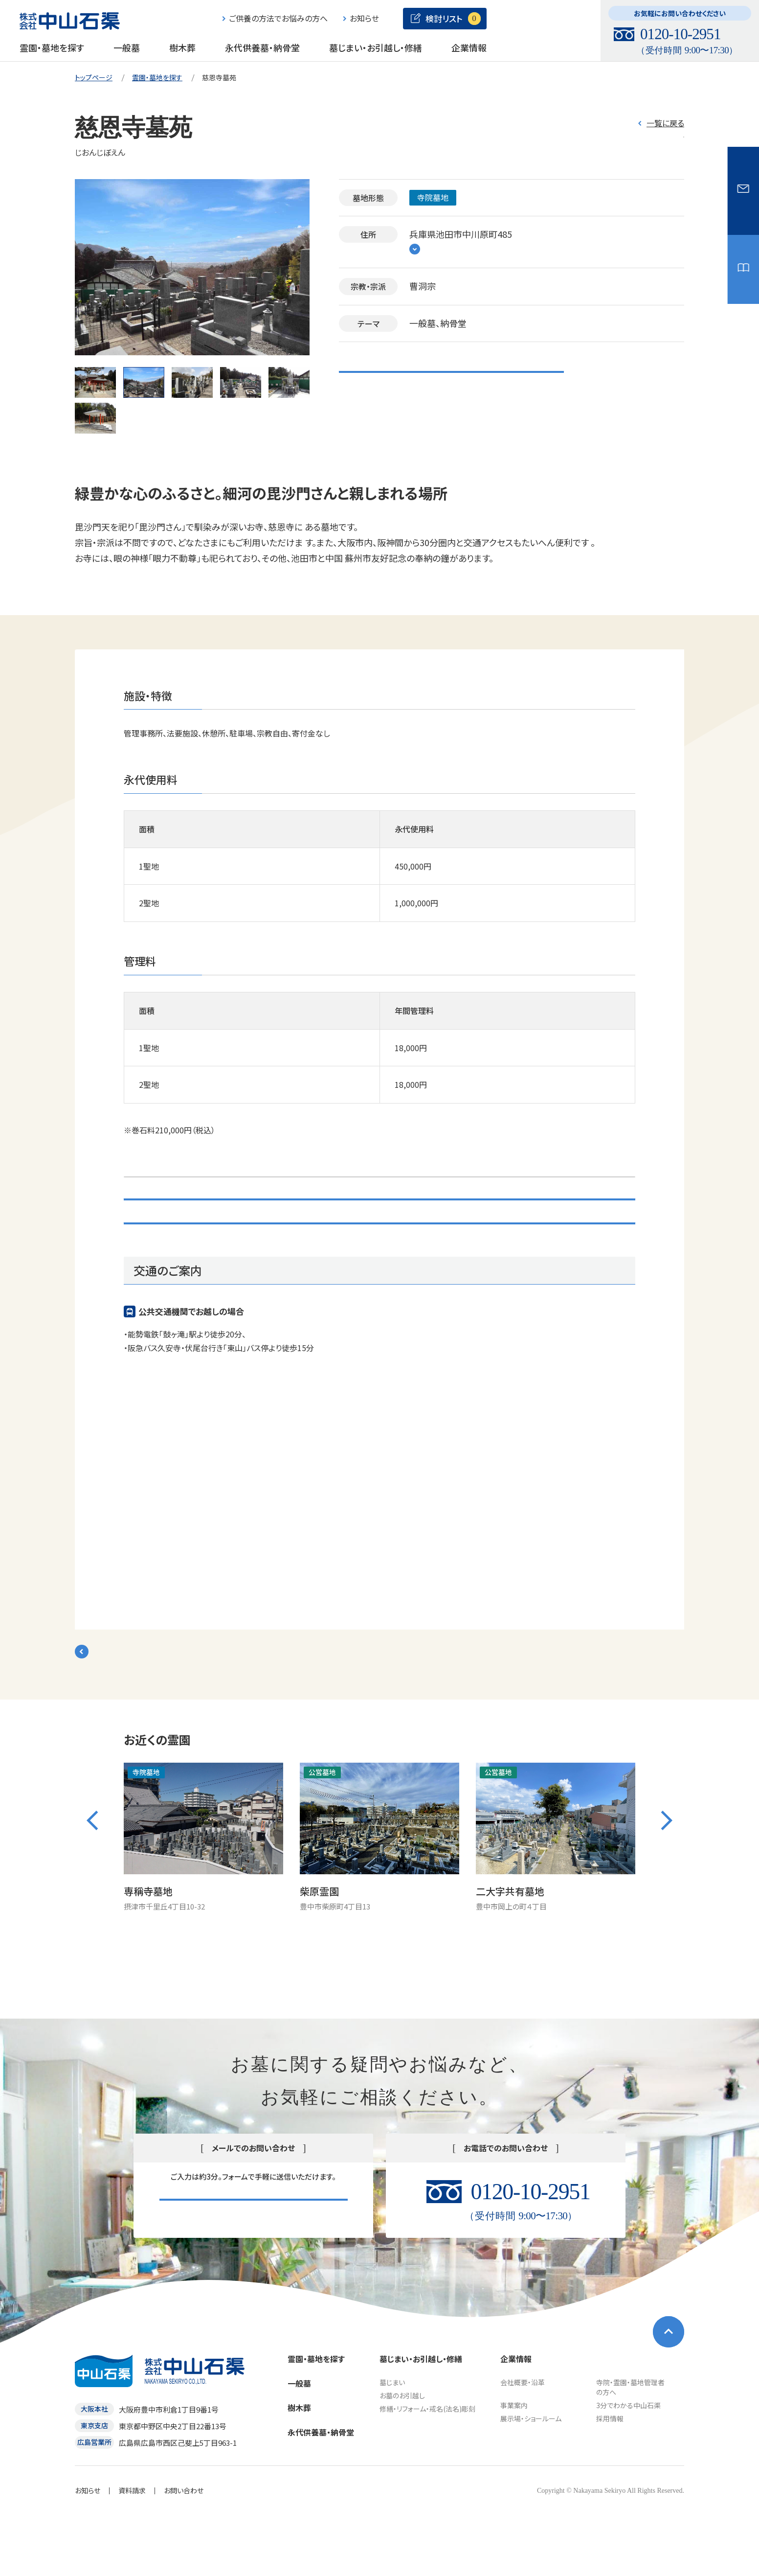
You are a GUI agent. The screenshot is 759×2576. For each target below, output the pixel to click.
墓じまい (392, 2442)
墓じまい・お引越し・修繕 (375, 47)
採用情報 (610, 2478)
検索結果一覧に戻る (133, 1712)
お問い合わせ (380, 1270)
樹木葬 (182, 47)
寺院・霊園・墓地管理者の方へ (630, 2447)
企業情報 (469, 47)
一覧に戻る (665, 123)
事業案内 (514, 2465)
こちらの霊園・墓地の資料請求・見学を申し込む (451, 376)
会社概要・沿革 (522, 2442)
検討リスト (642, 147)
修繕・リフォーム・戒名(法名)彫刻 (427, 2468)
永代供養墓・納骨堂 (262, 47)
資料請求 (132, 2550)
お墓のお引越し (402, 2455)
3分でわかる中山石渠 (628, 2465)
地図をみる (443, 250)
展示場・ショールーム (530, 2478)
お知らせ (87, 2550)
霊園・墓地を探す (52, 47)
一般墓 (126, 47)
